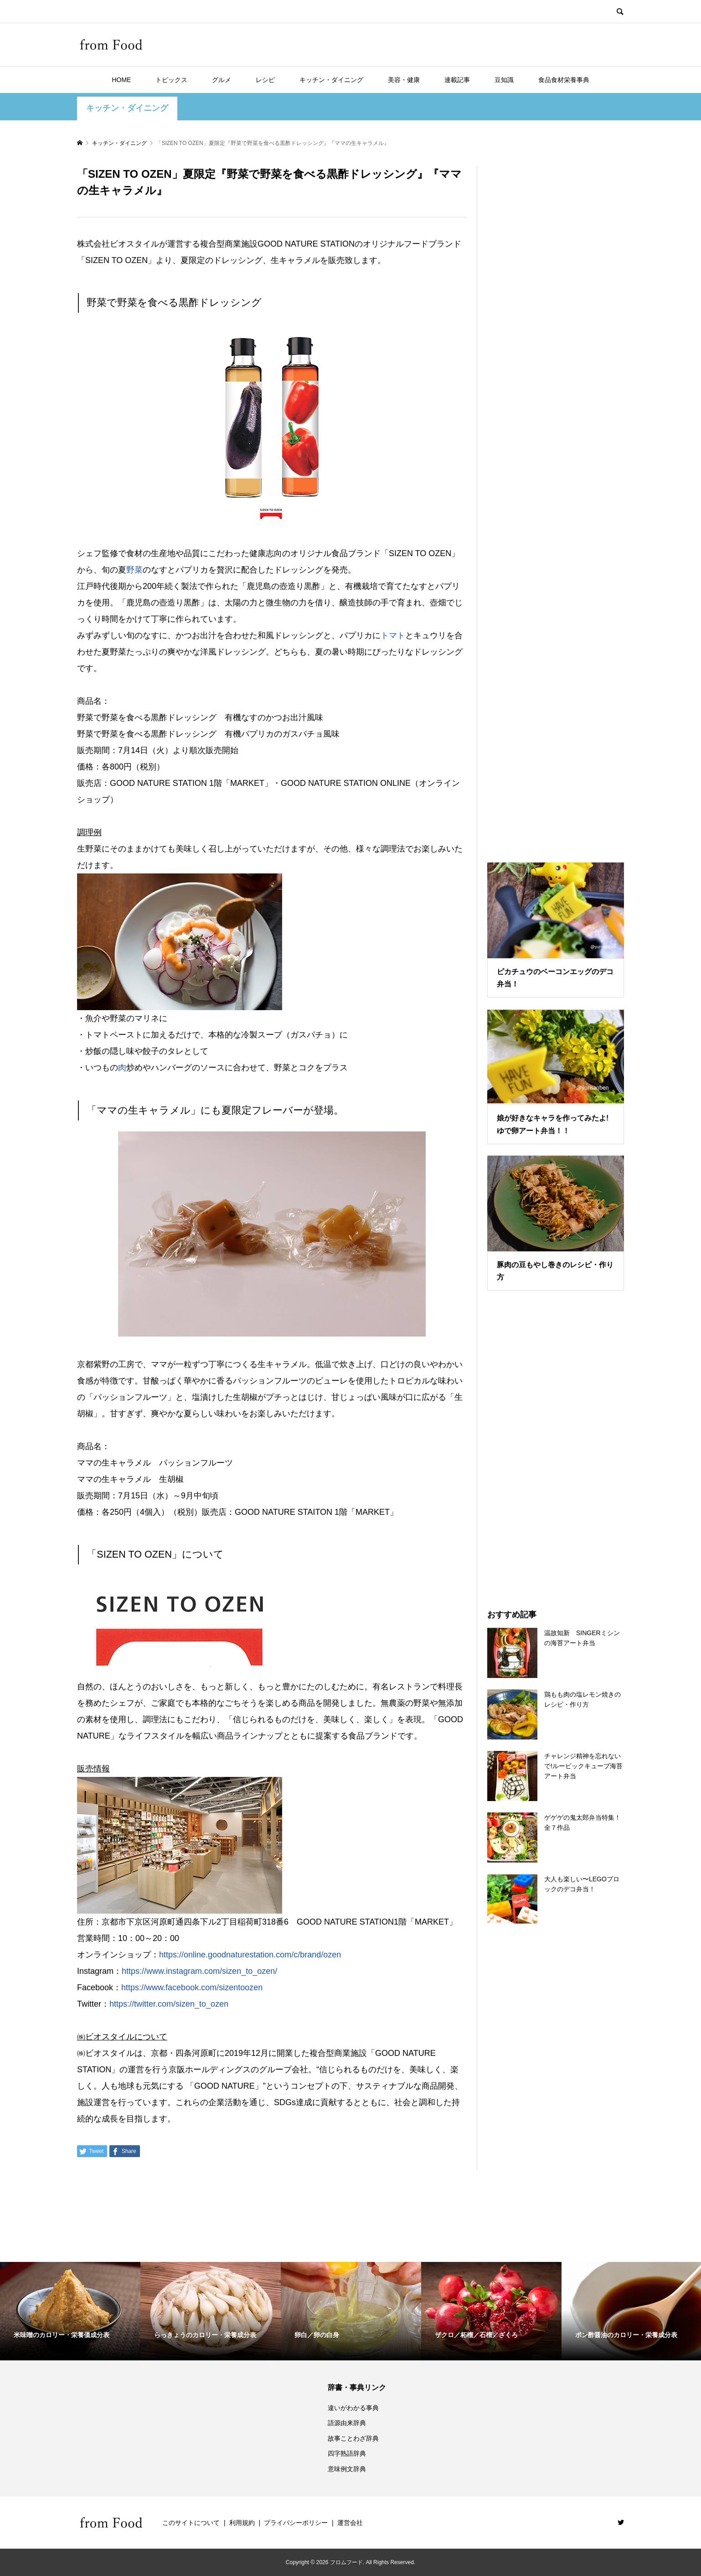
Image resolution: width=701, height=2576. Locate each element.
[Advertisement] (555, 503)
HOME (121, 79)
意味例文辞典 (347, 2469)
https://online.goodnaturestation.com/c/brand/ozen (250, 1954)
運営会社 (350, 2522)
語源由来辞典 (347, 2422)
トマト (393, 635)
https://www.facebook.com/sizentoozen (192, 1987)
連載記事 (457, 79)
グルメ (221, 79)
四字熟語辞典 (347, 2453)
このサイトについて (191, 2522)
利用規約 (242, 2522)
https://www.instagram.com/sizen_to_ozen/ (199, 1971)
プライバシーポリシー (296, 2522)
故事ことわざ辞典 (353, 2438)
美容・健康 (404, 79)
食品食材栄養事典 (563, 79)
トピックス (171, 79)
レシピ (265, 79)
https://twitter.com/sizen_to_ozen (168, 2003)
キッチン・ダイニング (331, 79)
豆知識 (504, 79)
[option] (70, 2311)
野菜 (134, 569)
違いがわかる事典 (353, 2407)
